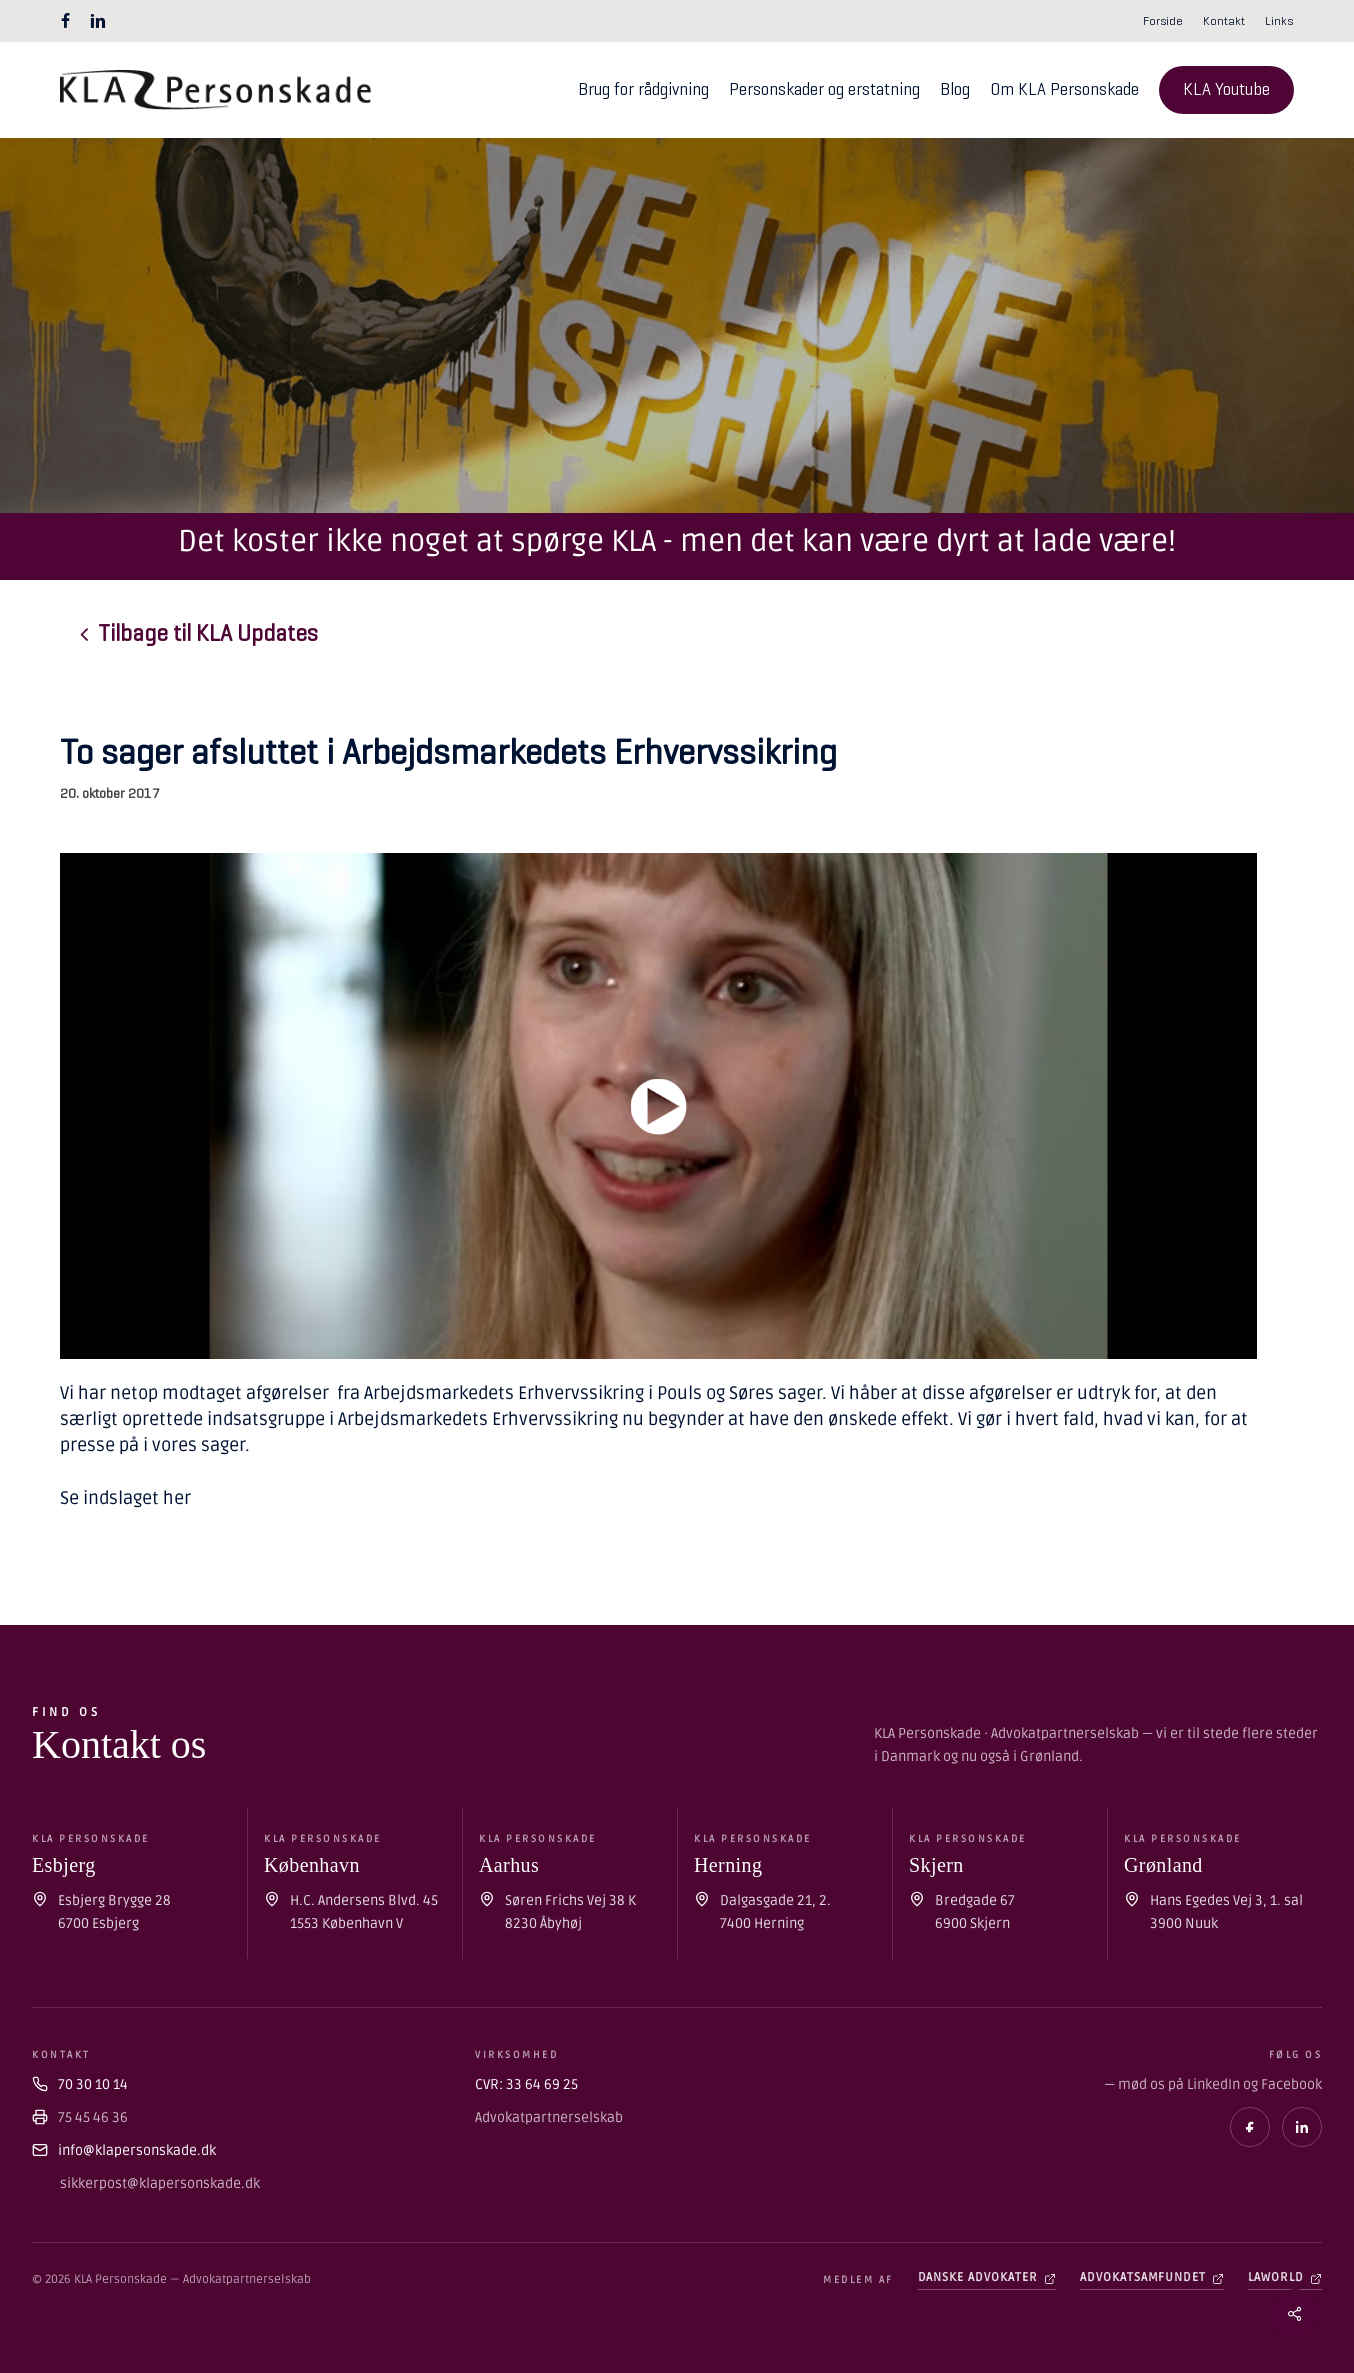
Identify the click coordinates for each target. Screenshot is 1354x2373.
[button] (208, 633)
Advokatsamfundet (1152, 2277)
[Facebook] (1250, 2127)
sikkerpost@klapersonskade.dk (160, 2183)
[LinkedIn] (1302, 2127)
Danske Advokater (987, 2277)
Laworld (1285, 2277)
